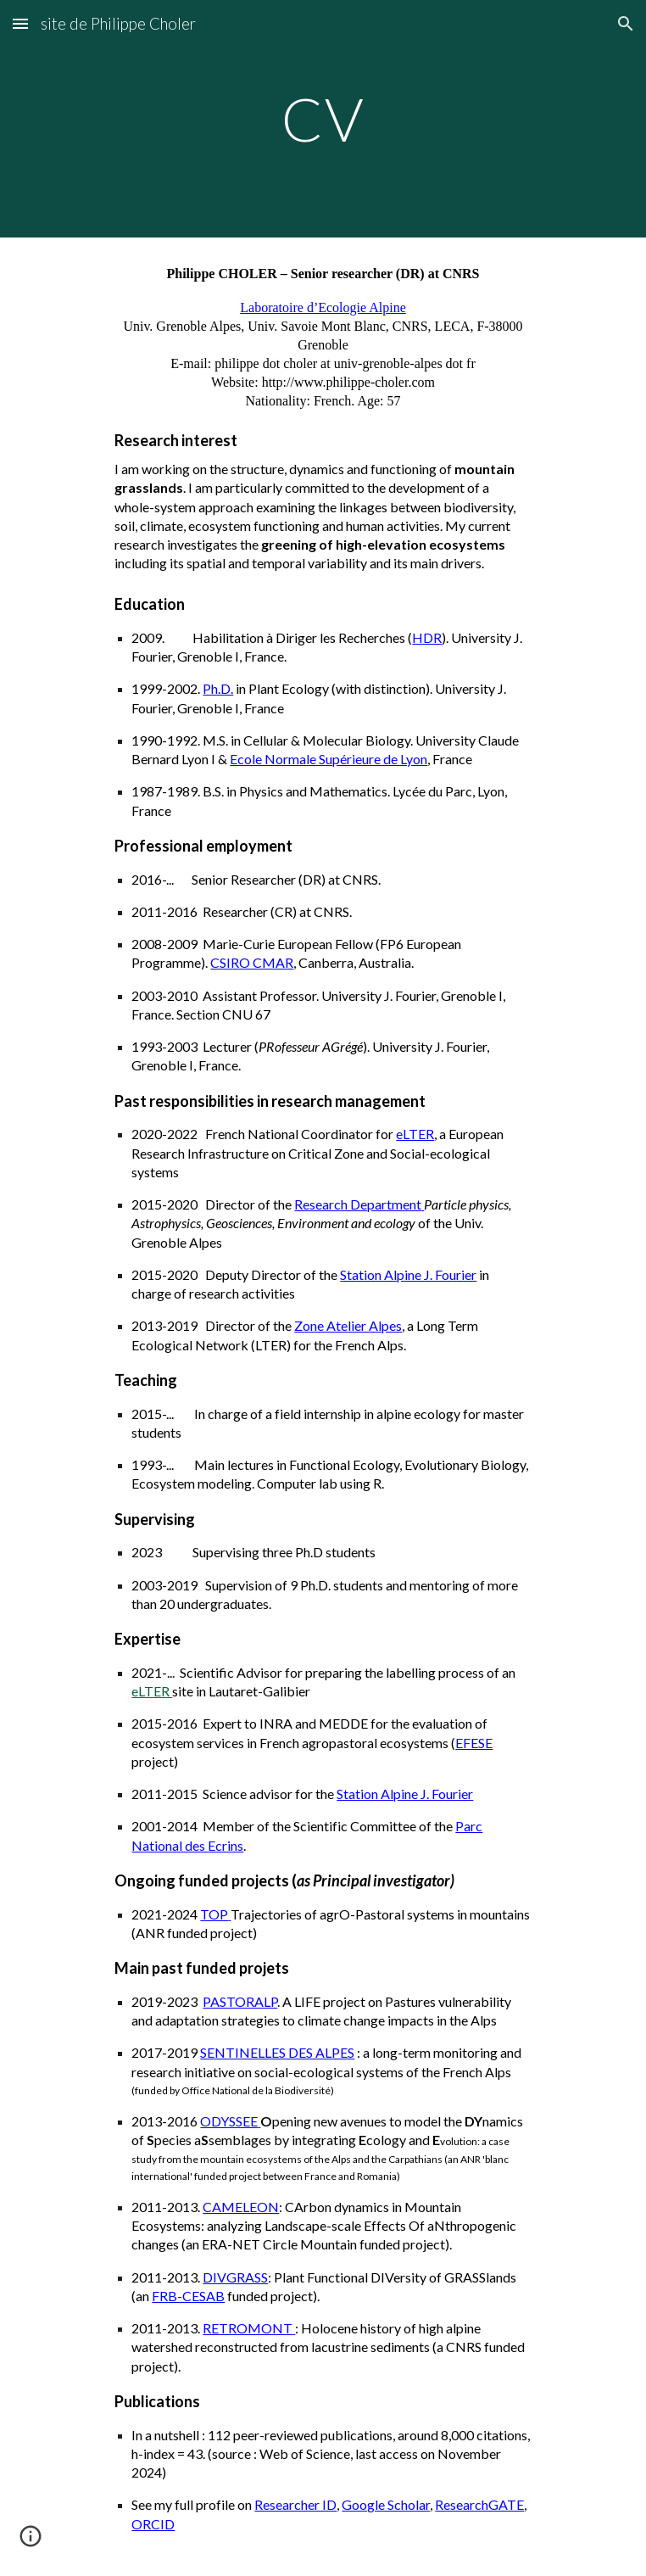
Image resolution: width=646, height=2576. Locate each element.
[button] (20, 23)
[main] (322, 119)
